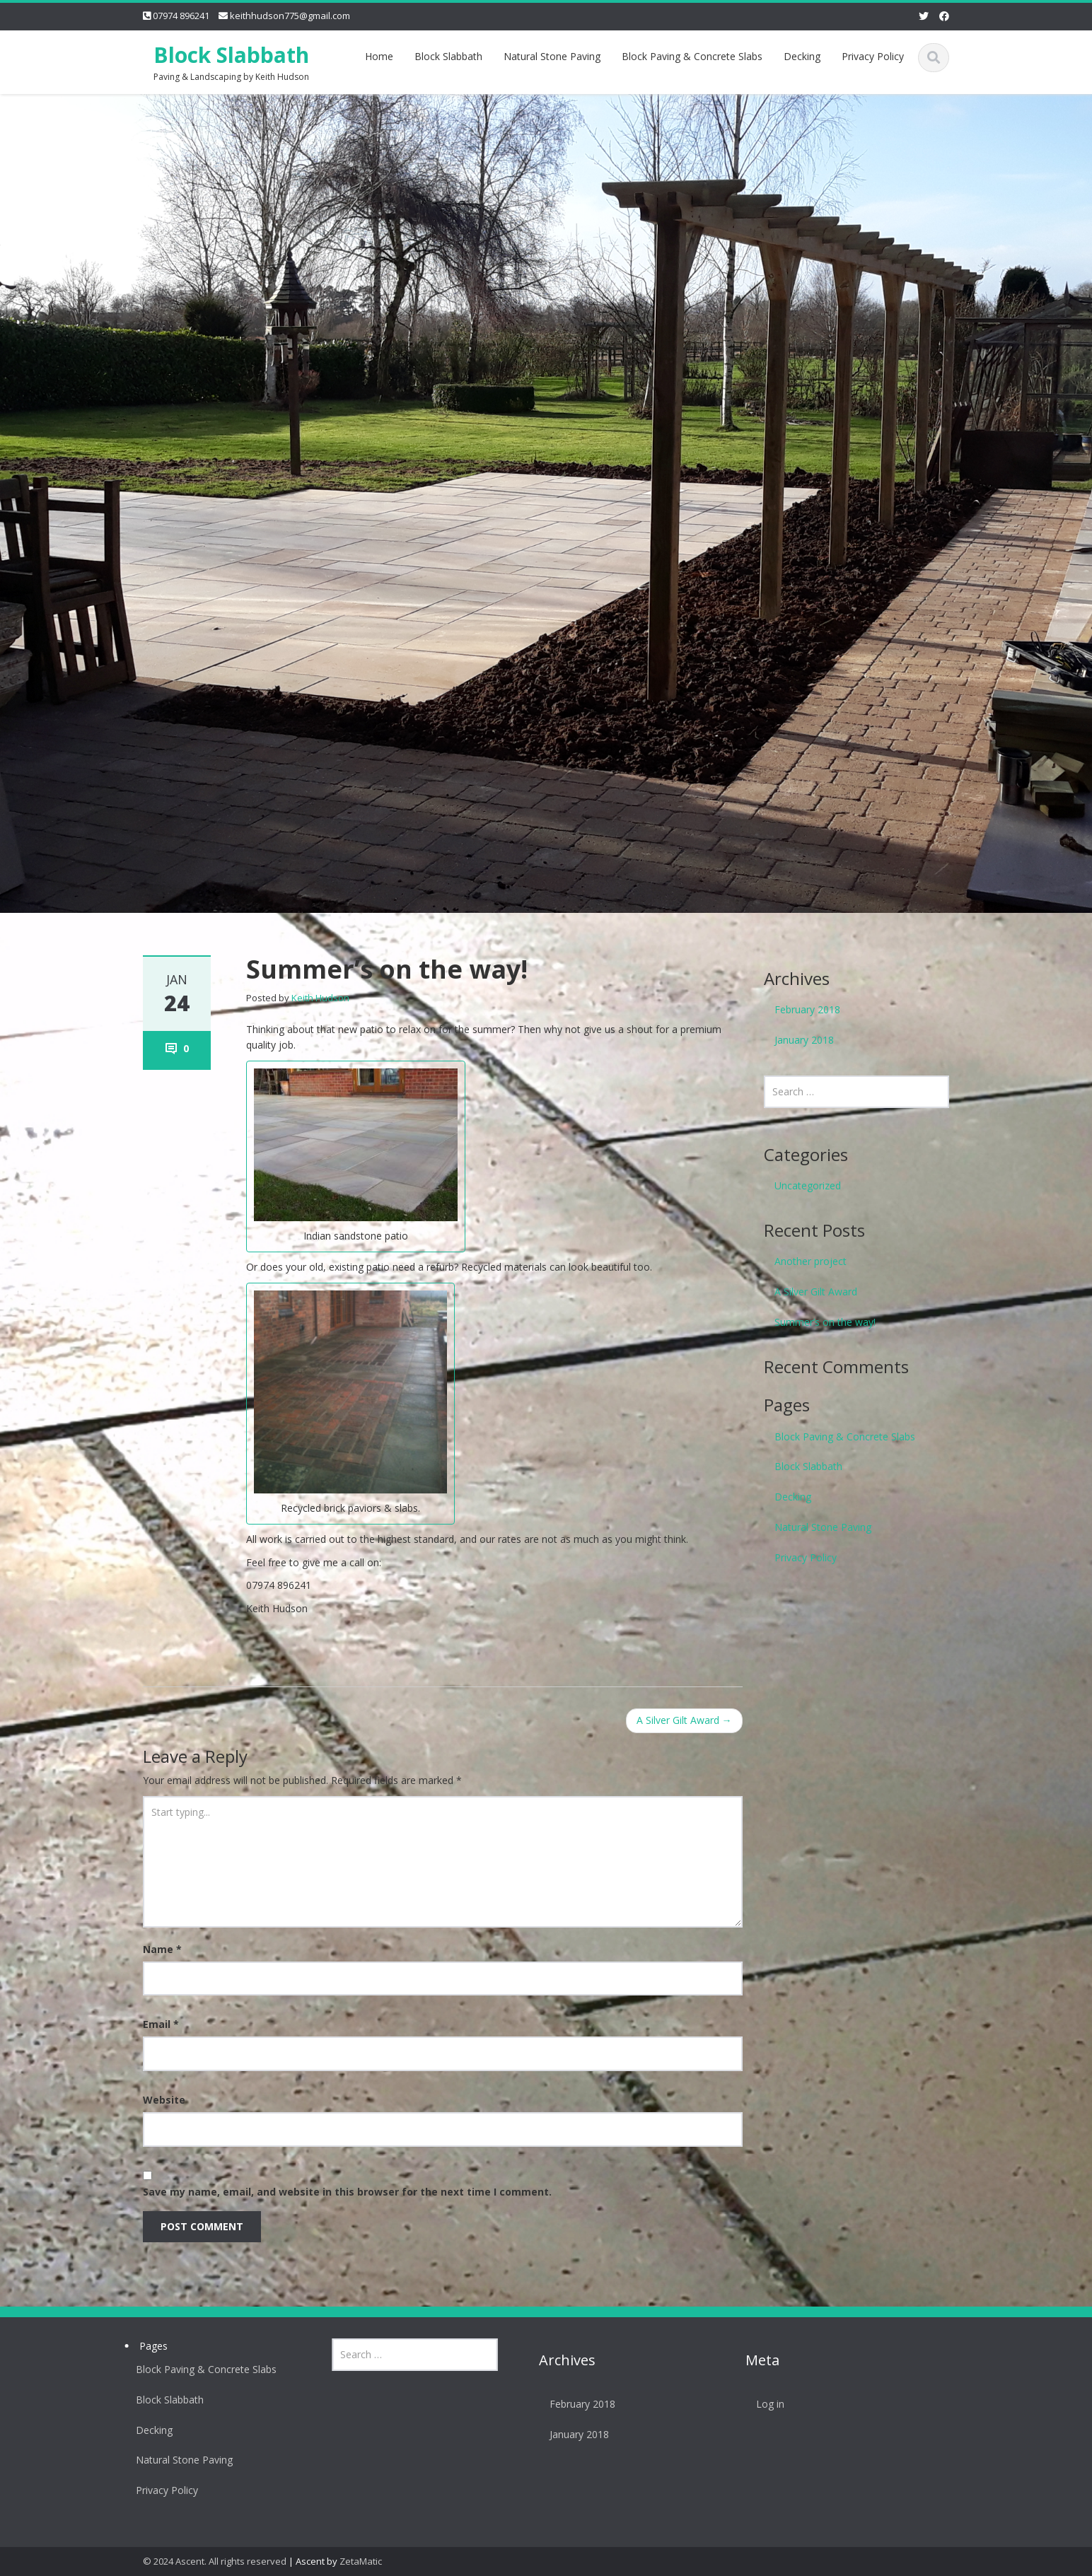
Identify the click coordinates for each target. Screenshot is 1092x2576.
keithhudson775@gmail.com (290, 15)
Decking (802, 56)
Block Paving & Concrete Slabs (692, 56)
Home (379, 56)
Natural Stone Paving (552, 56)
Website (164, 2099)
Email (161, 2024)
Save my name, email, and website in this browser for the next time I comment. (347, 2191)
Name (162, 1949)
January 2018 (804, 1040)
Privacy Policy (873, 56)
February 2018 (807, 1009)
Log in (764, 2404)
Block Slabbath (231, 54)
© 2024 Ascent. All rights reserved (214, 2561)
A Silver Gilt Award (684, 1720)
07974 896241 (181, 15)
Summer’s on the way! (825, 1322)
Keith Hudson (320, 997)
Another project (810, 1261)
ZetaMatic (360, 2561)
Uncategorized (807, 1185)
